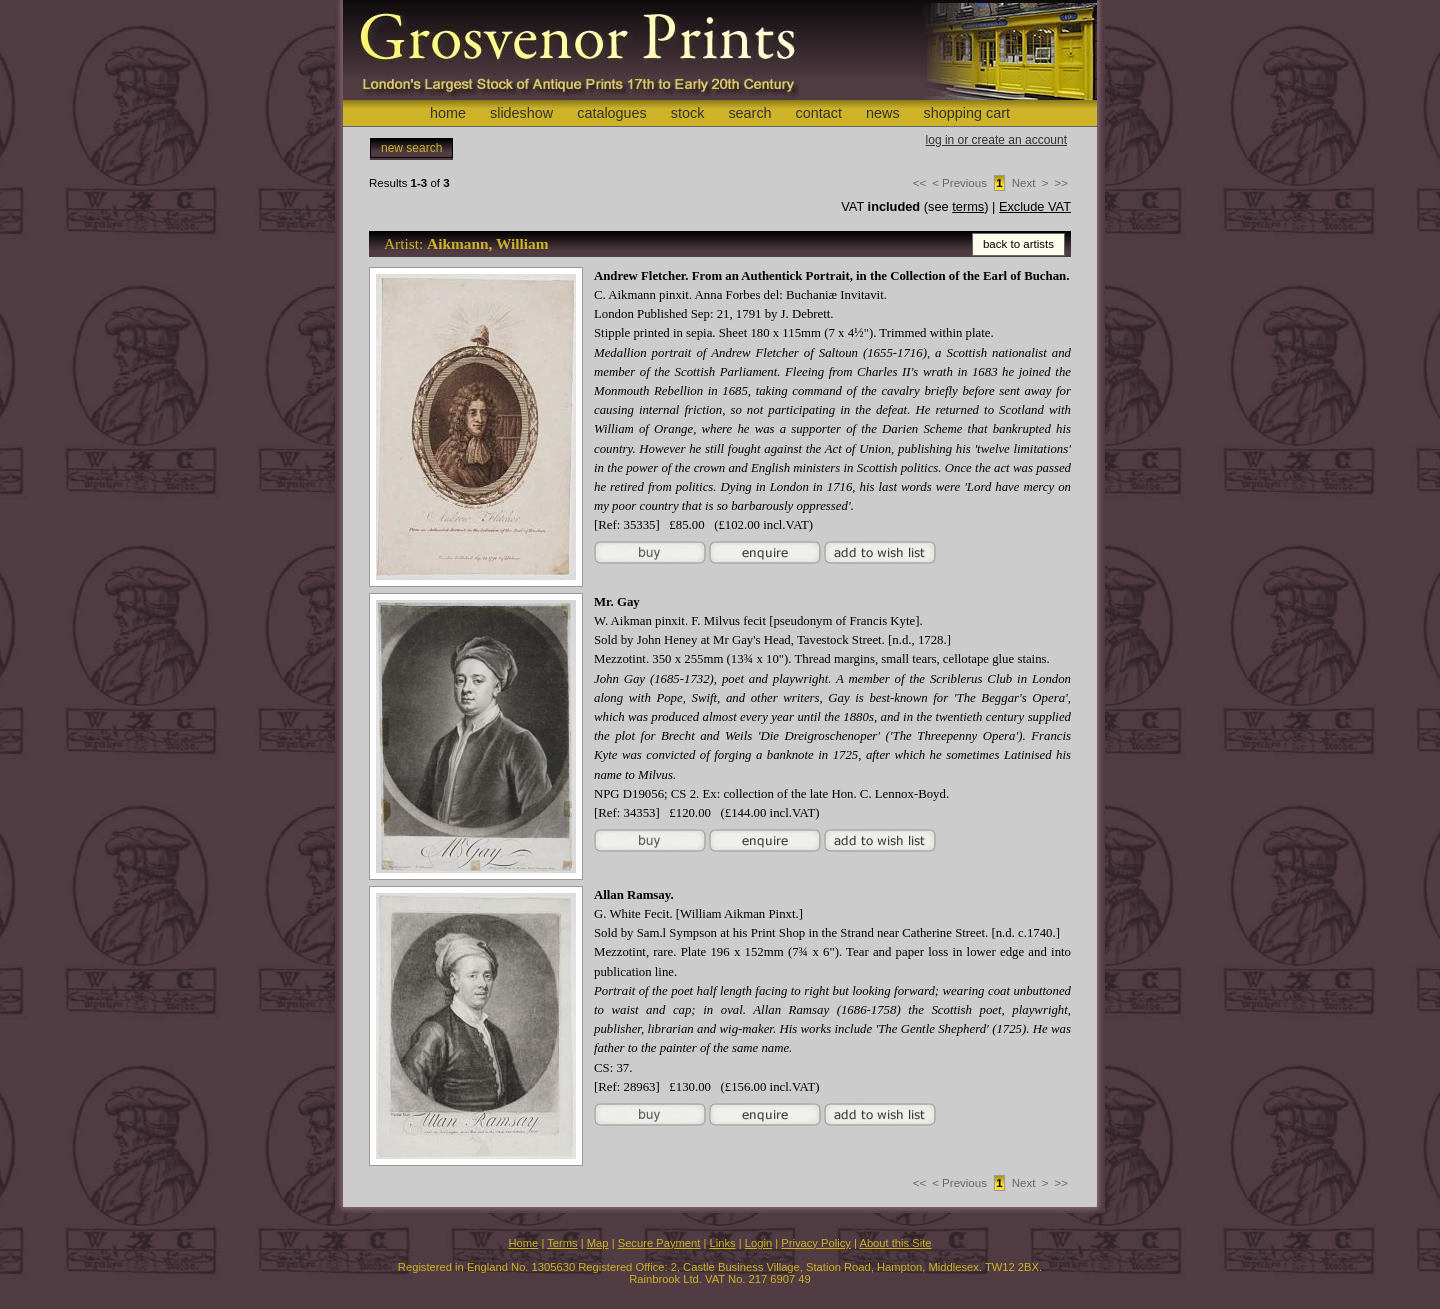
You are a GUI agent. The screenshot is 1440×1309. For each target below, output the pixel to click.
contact (819, 113)
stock (688, 113)
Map (598, 1243)
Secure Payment (659, 1243)
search (749, 113)
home (448, 113)
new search (411, 148)
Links (723, 1243)
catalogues (612, 113)
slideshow (521, 113)
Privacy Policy (816, 1243)
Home (523, 1243)
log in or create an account (996, 140)
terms (968, 206)
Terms (562, 1243)
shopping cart (967, 113)
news (883, 113)
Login (758, 1243)
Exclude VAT (1035, 206)
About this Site (895, 1243)
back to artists (1018, 244)
